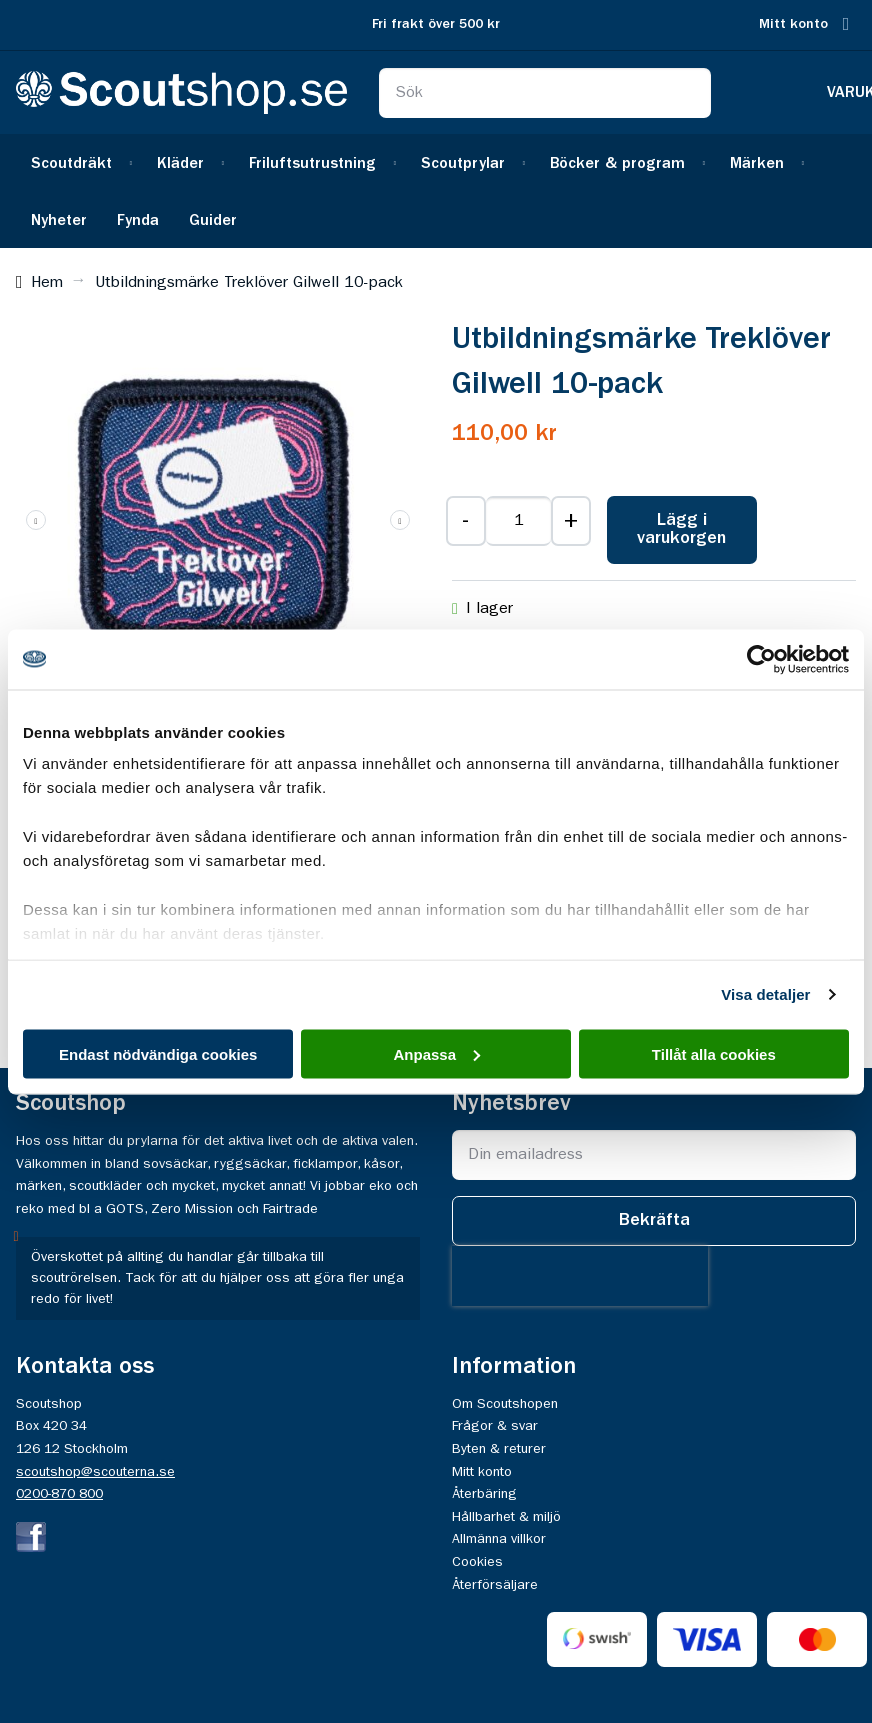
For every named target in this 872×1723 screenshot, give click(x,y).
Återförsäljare (495, 1585)
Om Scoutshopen (505, 1404)
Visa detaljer (765, 994)
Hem (47, 283)
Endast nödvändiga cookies (158, 1053)
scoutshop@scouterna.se (95, 1472)
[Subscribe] (654, 1221)
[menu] (436, 191)
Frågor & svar (495, 1426)
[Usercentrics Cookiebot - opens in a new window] (761, 659)
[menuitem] (79, 162)
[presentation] (580, 1276)
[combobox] (544, 93)
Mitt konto (793, 24)
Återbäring (484, 1494)
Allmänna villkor (499, 1539)
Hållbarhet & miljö (506, 1517)
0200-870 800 (59, 1494)
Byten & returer (499, 1449)
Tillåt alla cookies (714, 1053)
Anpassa (436, 1053)
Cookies (477, 1562)
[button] (400, 520)
